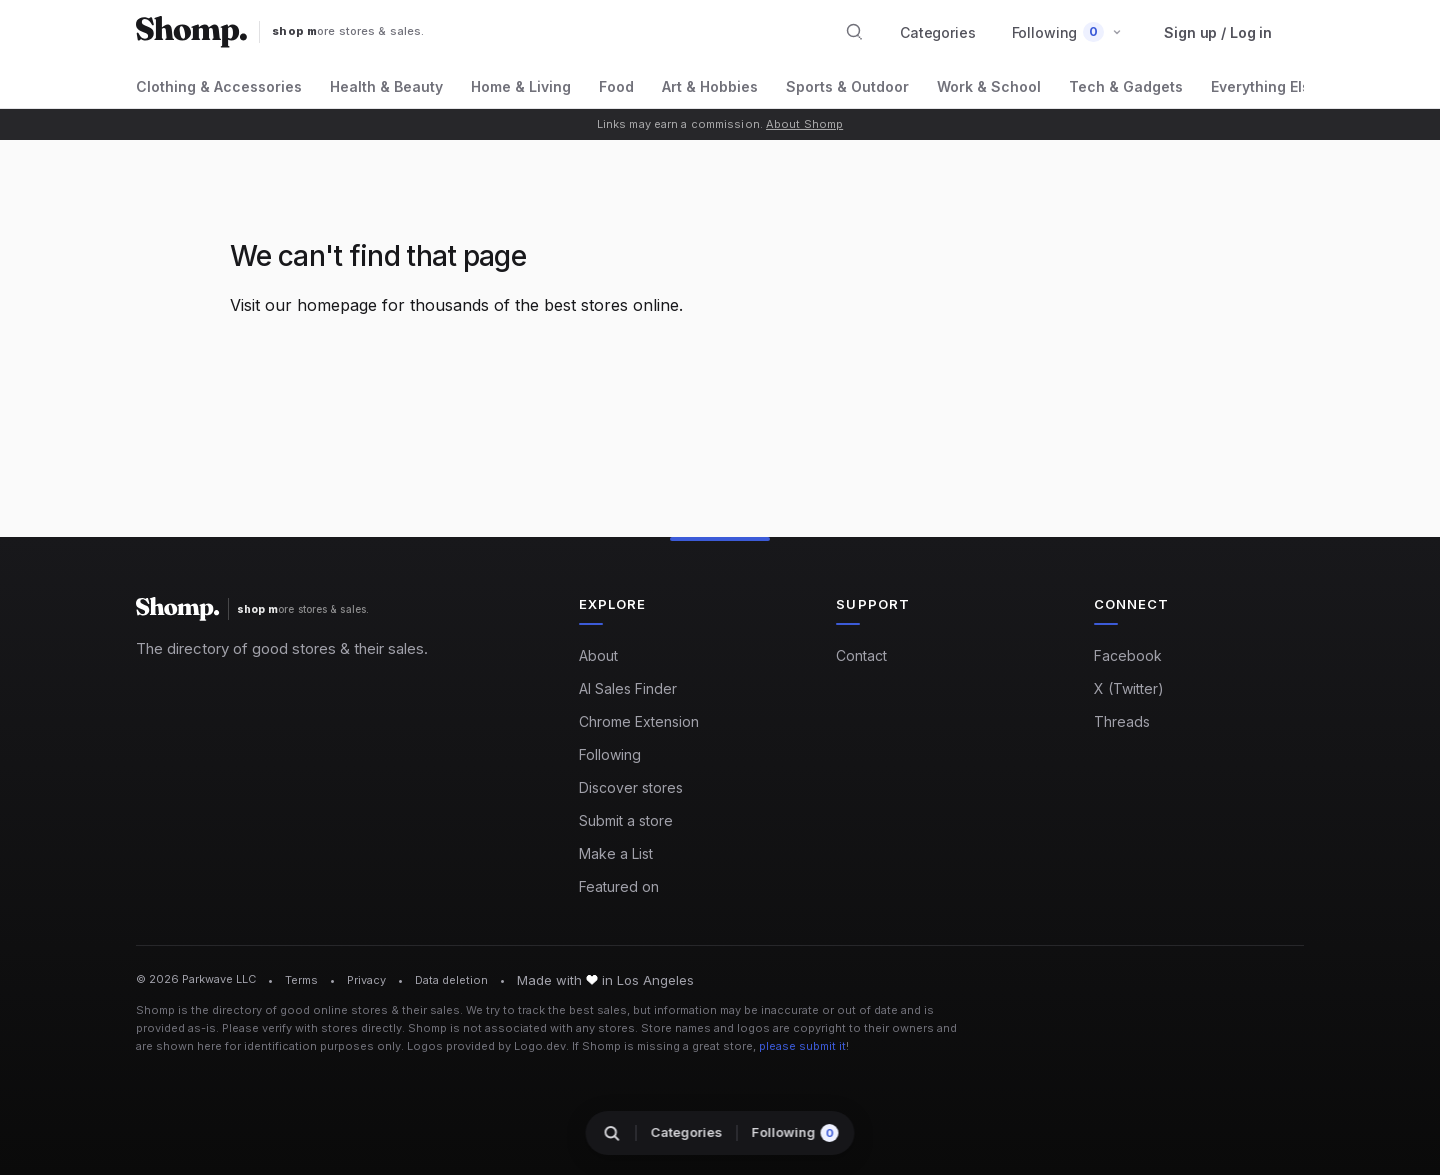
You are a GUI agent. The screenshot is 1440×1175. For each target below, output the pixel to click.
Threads (1122, 721)
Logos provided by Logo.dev (486, 1046)
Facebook (1128, 655)
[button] (1067, 32)
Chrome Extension (639, 721)
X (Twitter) (1129, 688)
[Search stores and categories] (855, 32)
